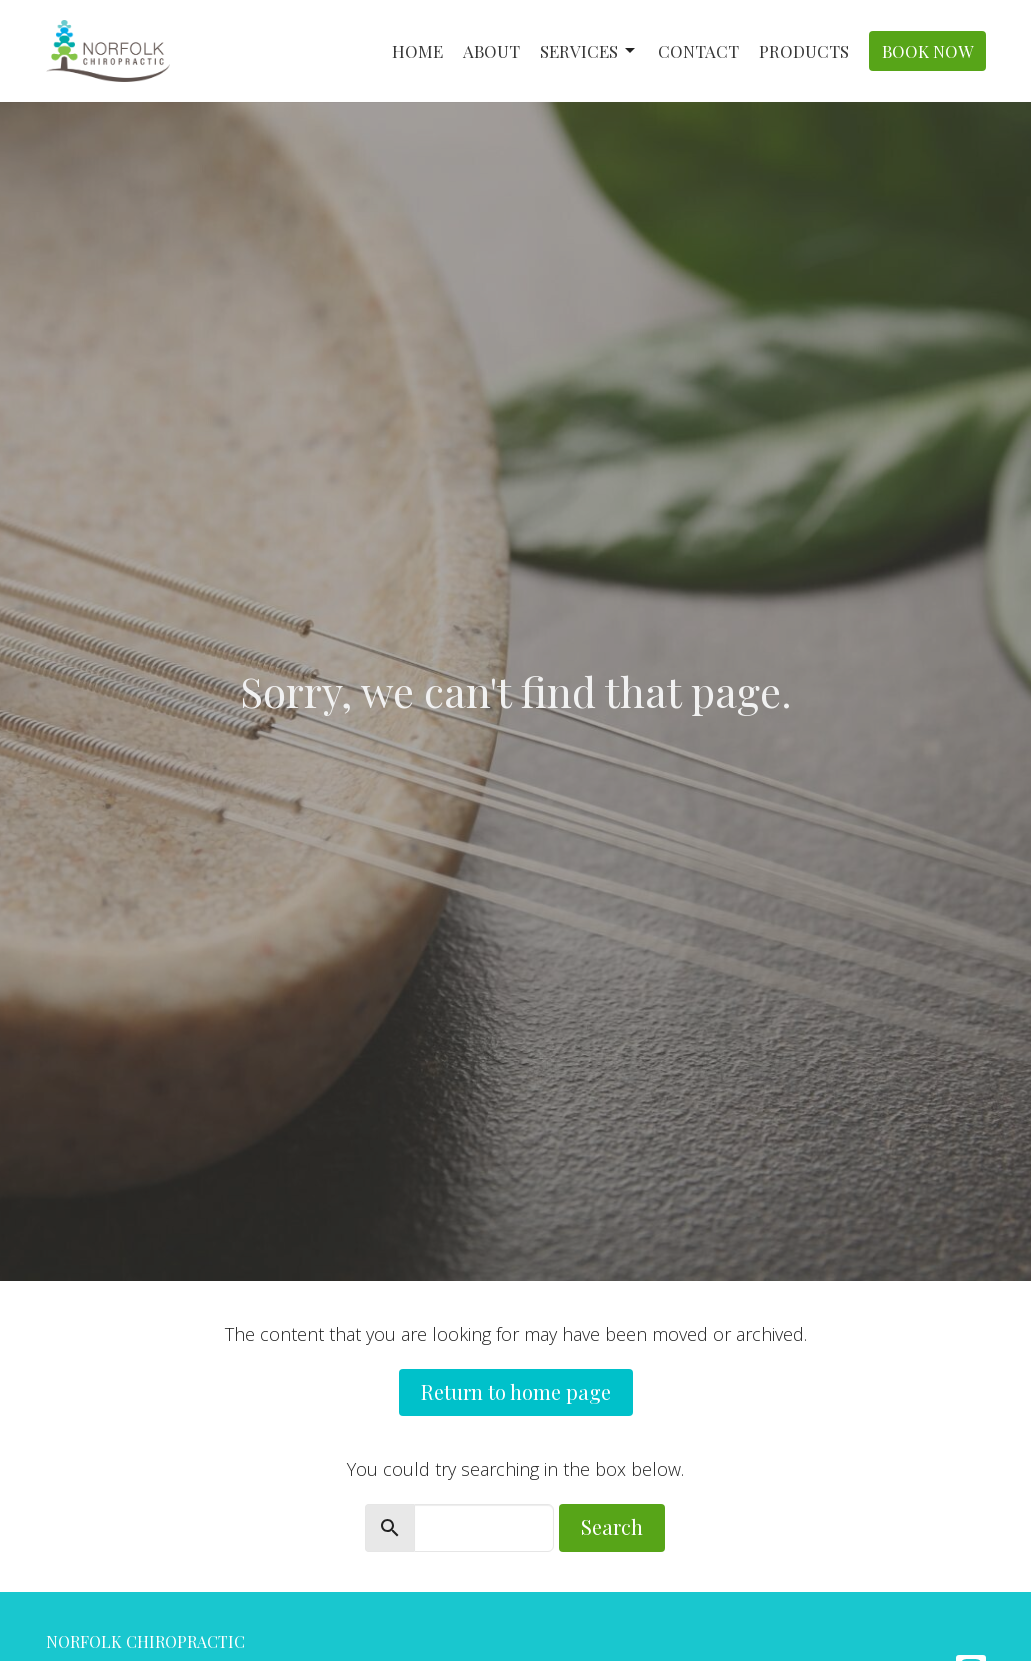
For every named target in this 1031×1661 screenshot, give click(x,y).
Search (612, 1526)
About (491, 51)
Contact (698, 51)
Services (589, 51)
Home (417, 51)
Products (804, 51)
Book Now (927, 51)
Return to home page (516, 1391)
